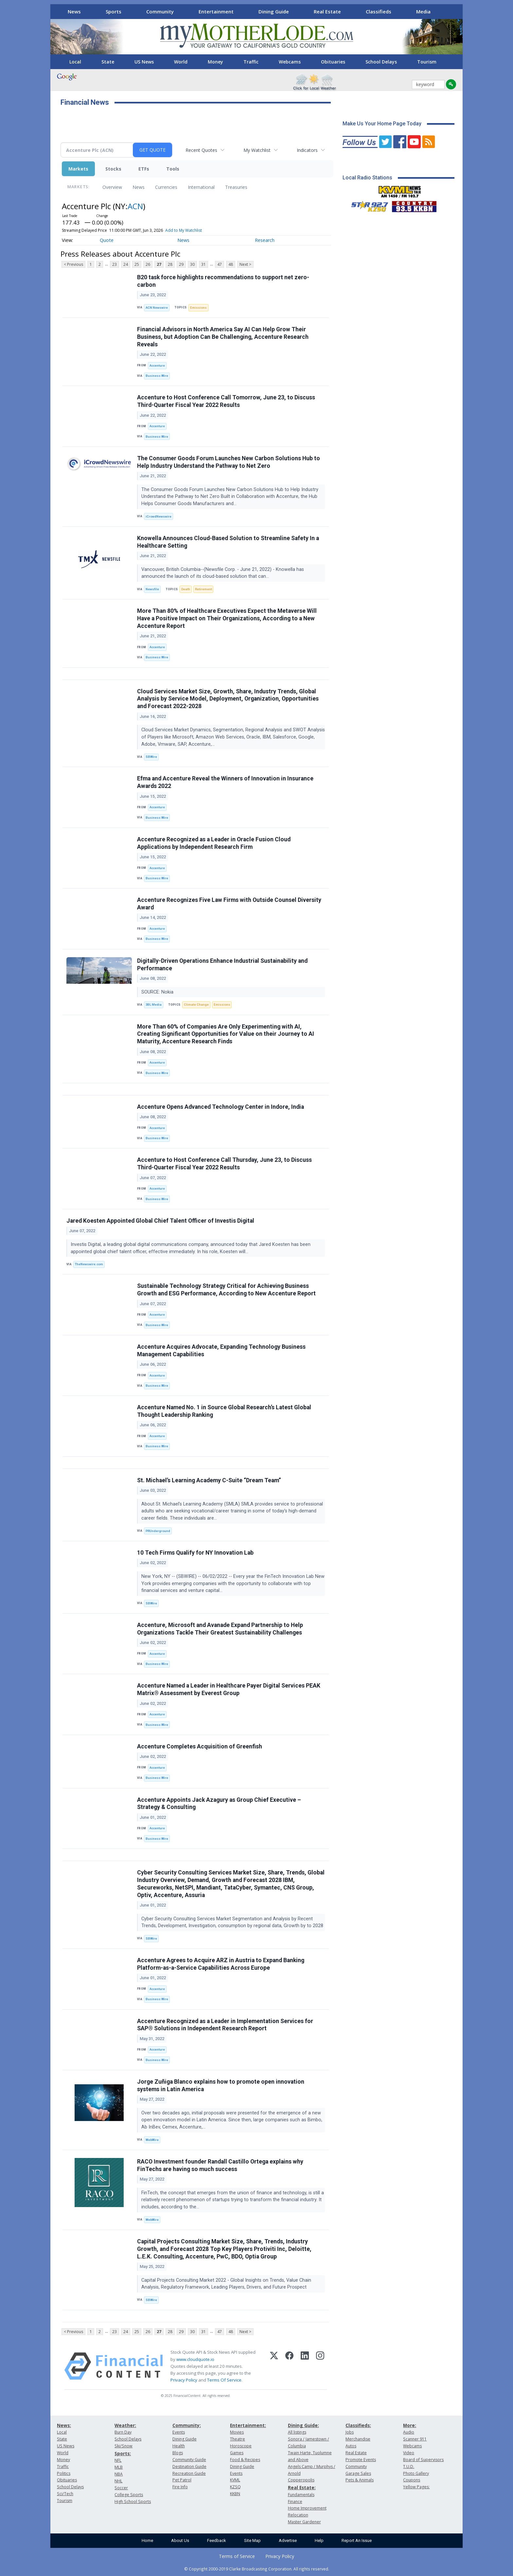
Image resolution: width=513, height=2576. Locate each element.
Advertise (288, 2540)
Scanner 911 (415, 2439)
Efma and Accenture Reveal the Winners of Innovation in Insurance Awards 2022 (225, 782)
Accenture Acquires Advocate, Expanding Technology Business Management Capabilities (221, 1350)
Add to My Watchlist (183, 230)
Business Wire (157, 375)
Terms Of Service (224, 2380)
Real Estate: (302, 2487)
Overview (112, 187)
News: (64, 2425)
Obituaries (333, 62)
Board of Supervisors (423, 2459)
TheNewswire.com (89, 1264)
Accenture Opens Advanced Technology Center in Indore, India (220, 1107)
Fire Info (180, 2487)
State (107, 62)
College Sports (129, 2494)
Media (423, 11)
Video (408, 2453)
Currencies (166, 187)
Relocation (298, 2515)
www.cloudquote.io (195, 2359)
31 (203, 264)
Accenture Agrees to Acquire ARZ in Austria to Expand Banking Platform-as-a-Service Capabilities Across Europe (220, 1964)
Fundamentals (301, 2494)
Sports (113, 11)
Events (178, 2432)
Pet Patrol (181, 2480)
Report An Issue (357, 2540)
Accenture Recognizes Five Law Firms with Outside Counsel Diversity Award (229, 904)
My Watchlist (257, 150)
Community (160, 11)
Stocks (113, 169)
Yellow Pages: (416, 2487)
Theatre (237, 2439)
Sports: (123, 2453)
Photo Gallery (416, 2473)
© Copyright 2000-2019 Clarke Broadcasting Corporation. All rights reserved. (256, 2568)
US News (144, 62)
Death (185, 589)
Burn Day (123, 2432)
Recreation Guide (189, 2473)
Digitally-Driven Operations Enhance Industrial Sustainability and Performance (222, 965)
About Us (180, 2540)
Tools (172, 169)
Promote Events (360, 2459)
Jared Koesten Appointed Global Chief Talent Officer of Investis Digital (160, 1220)
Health (178, 2446)
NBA (119, 2474)
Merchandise (357, 2439)
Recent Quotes (201, 150)
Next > (245, 264)
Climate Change (196, 1004)
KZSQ (235, 2487)
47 (219, 264)
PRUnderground (158, 1531)
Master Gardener (304, 2522)
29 (181, 264)
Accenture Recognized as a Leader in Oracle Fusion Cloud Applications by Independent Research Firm (214, 843)
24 (125, 264)
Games (236, 2453)
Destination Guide (189, 2466)
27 (159, 264)
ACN (135, 206)
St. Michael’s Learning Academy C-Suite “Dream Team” (209, 1480)
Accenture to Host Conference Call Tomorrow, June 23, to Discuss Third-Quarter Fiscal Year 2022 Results (226, 401)
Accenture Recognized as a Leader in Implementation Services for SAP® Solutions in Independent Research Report (225, 2025)
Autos (350, 2446)
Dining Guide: (303, 2425)
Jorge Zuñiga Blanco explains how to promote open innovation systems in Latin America (220, 2085)
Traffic (250, 62)
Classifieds (378, 11)
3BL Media (154, 1004)
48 (230, 264)
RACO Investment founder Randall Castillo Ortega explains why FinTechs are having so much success (220, 2165)
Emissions (198, 307)
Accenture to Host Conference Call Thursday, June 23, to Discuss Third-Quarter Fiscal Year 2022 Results (224, 1164)
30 (192, 264)
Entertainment (216, 11)
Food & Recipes (245, 2459)
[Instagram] (320, 2366)
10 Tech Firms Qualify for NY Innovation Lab (195, 1552)
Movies (237, 2432)
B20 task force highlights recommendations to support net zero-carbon (223, 281)
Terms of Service (237, 2556)
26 (148, 264)
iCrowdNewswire (158, 516)
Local (75, 62)
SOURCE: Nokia (158, 992)
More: (409, 2425)
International (201, 187)
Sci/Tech (65, 2493)
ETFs (143, 169)
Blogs (177, 2453)
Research (264, 240)
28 (170, 264)
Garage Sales (358, 2473)
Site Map (252, 2540)
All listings (297, 2432)
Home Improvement (307, 2508)
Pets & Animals (359, 2480)
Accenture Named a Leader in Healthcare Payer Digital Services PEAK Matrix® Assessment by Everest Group (228, 1689)
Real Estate (327, 11)
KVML (235, 2480)
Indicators (307, 150)
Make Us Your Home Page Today (382, 123)
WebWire (152, 2140)
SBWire (151, 756)
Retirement (203, 589)
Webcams (290, 62)
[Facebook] (289, 2366)
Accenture (157, 365)
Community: (186, 2425)
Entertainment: (248, 2425)
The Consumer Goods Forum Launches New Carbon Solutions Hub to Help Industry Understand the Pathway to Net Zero (228, 462)
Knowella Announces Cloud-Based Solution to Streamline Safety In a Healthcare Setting (228, 542)
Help (319, 2540)
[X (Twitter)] (274, 2366)
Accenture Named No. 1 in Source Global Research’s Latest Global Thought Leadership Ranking (224, 1411)
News (74, 11)
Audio (408, 2432)
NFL (118, 2460)
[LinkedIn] (304, 2366)
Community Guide (189, 2459)
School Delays (381, 62)
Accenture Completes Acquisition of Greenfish (199, 1746)
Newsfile (152, 589)
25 (136, 264)
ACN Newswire (157, 307)
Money (215, 62)
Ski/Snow (124, 2446)
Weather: (125, 2425)
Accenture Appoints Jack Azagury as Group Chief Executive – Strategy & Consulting (219, 1804)
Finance (295, 2501)
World (180, 62)
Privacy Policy (183, 2380)
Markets (78, 169)
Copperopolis (301, 2480)
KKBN (235, 2493)
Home (147, 2540)
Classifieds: (358, 2425)
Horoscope (241, 2446)
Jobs (349, 2432)
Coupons (411, 2480)
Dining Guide (273, 11)
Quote (107, 240)
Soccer (121, 2488)
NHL (118, 2481)
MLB (119, 2467)
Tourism (426, 62)
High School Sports (133, 2501)
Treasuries (236, 187)
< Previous (73, 264)
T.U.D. (408, 2466)
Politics (63, 2473)
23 (114, 264)
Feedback (216, 2540)
